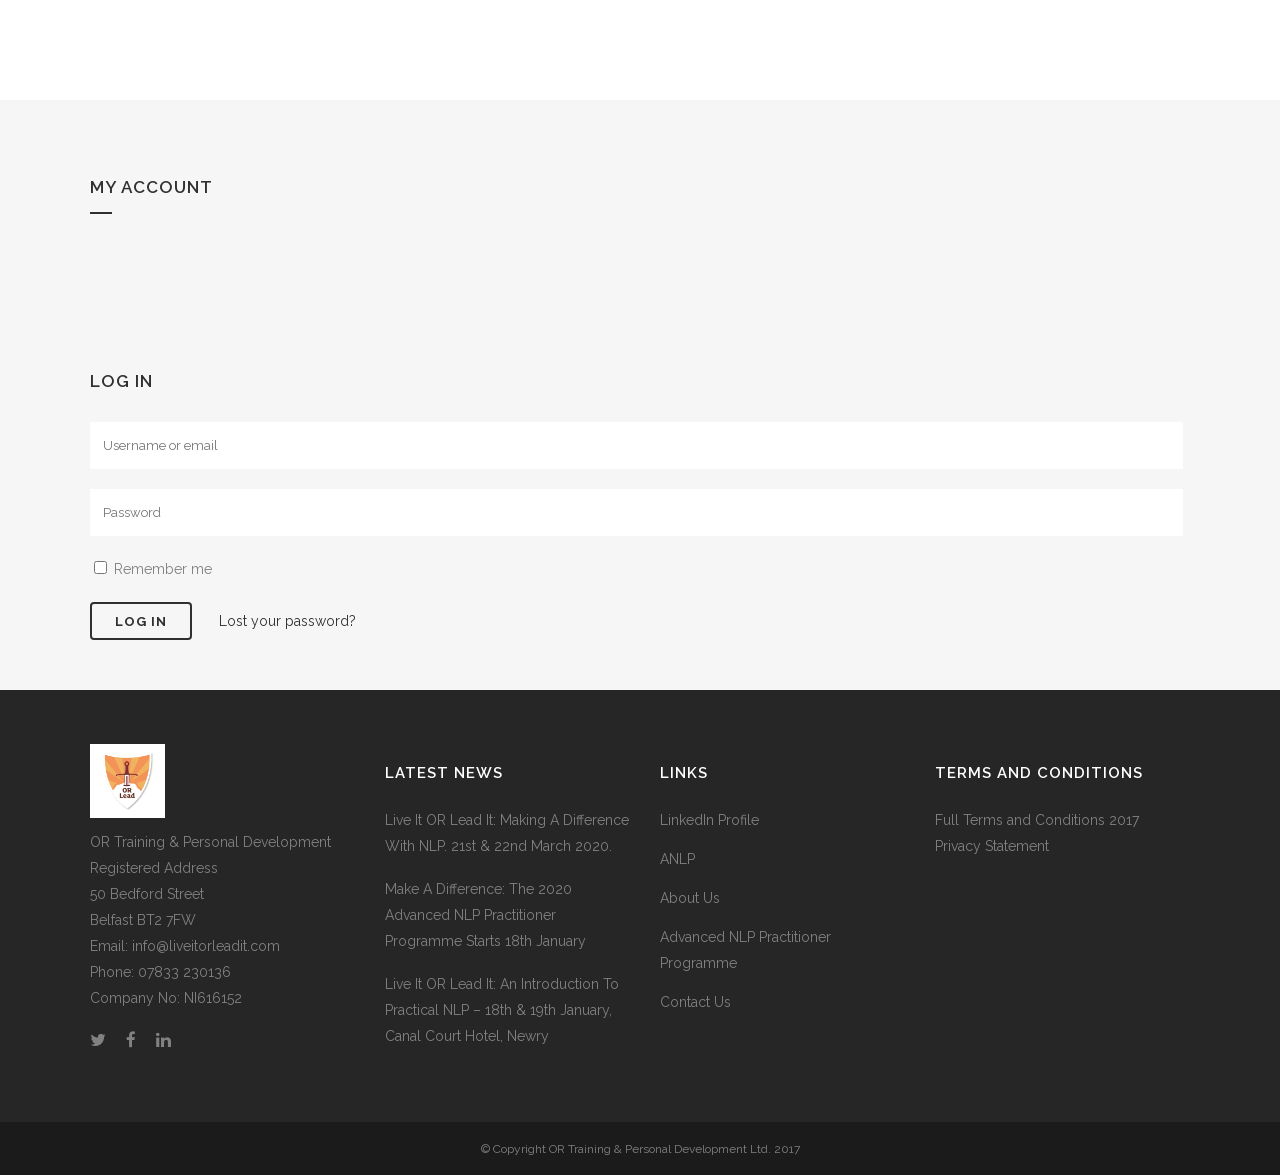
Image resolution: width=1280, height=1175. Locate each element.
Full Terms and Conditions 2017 (1037, 820)
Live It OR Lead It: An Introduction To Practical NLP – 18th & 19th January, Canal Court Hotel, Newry (502, 1010)
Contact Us (695, 1002)
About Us (690, 898)
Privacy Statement (992, 846)
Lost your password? (287, 621)
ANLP (677, 859)
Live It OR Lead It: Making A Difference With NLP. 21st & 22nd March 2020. (507, 833)
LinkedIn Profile (709, 820)
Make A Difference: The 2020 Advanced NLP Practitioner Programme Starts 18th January (485, 915)
